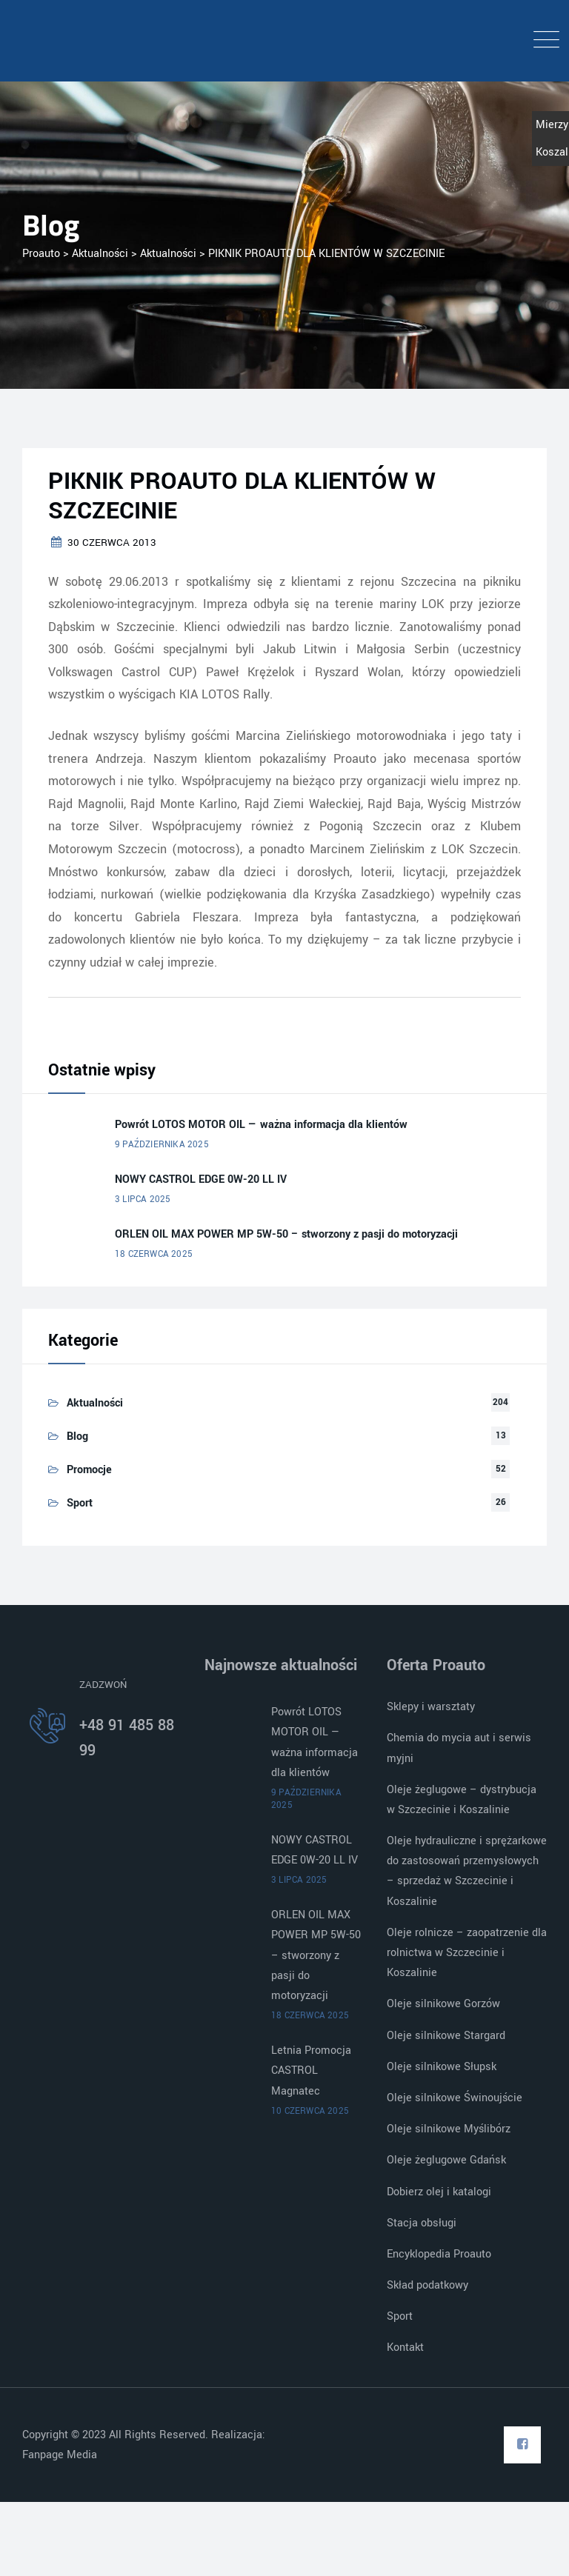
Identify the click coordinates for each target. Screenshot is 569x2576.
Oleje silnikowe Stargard (446, 2035)
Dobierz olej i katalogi (439, 2192)
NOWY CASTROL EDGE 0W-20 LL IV (201, 1179)
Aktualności (95, 1403)
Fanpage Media (61, 2455)
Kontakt (405, 2347)
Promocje (89, 1470)
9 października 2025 (162, 1144)
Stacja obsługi (421, 2223)
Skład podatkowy (427, 2285)
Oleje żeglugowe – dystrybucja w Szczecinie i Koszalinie (461, 1800)
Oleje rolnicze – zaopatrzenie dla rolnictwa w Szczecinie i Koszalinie (467, 1953)
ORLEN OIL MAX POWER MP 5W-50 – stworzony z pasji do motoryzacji (286, 1234)
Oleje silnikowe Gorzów (443, 2004)
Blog (77, 1436)
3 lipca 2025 (142, 1199)
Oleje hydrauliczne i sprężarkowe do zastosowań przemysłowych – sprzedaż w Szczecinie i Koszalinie (467, 1871)
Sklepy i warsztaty (431, 1707)
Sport (80, 1503)
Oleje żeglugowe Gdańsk (446, 2160)
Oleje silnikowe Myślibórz (448, 2129)
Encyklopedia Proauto (439, 2254)
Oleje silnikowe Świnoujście (454, 2098)
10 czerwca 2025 (310, 2111)
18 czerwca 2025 (154, 1254)
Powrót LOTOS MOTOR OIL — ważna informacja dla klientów (261, 1124)
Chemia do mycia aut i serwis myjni (459, 1748)
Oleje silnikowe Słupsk (441, 2067)
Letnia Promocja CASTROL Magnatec (311, 2070)
